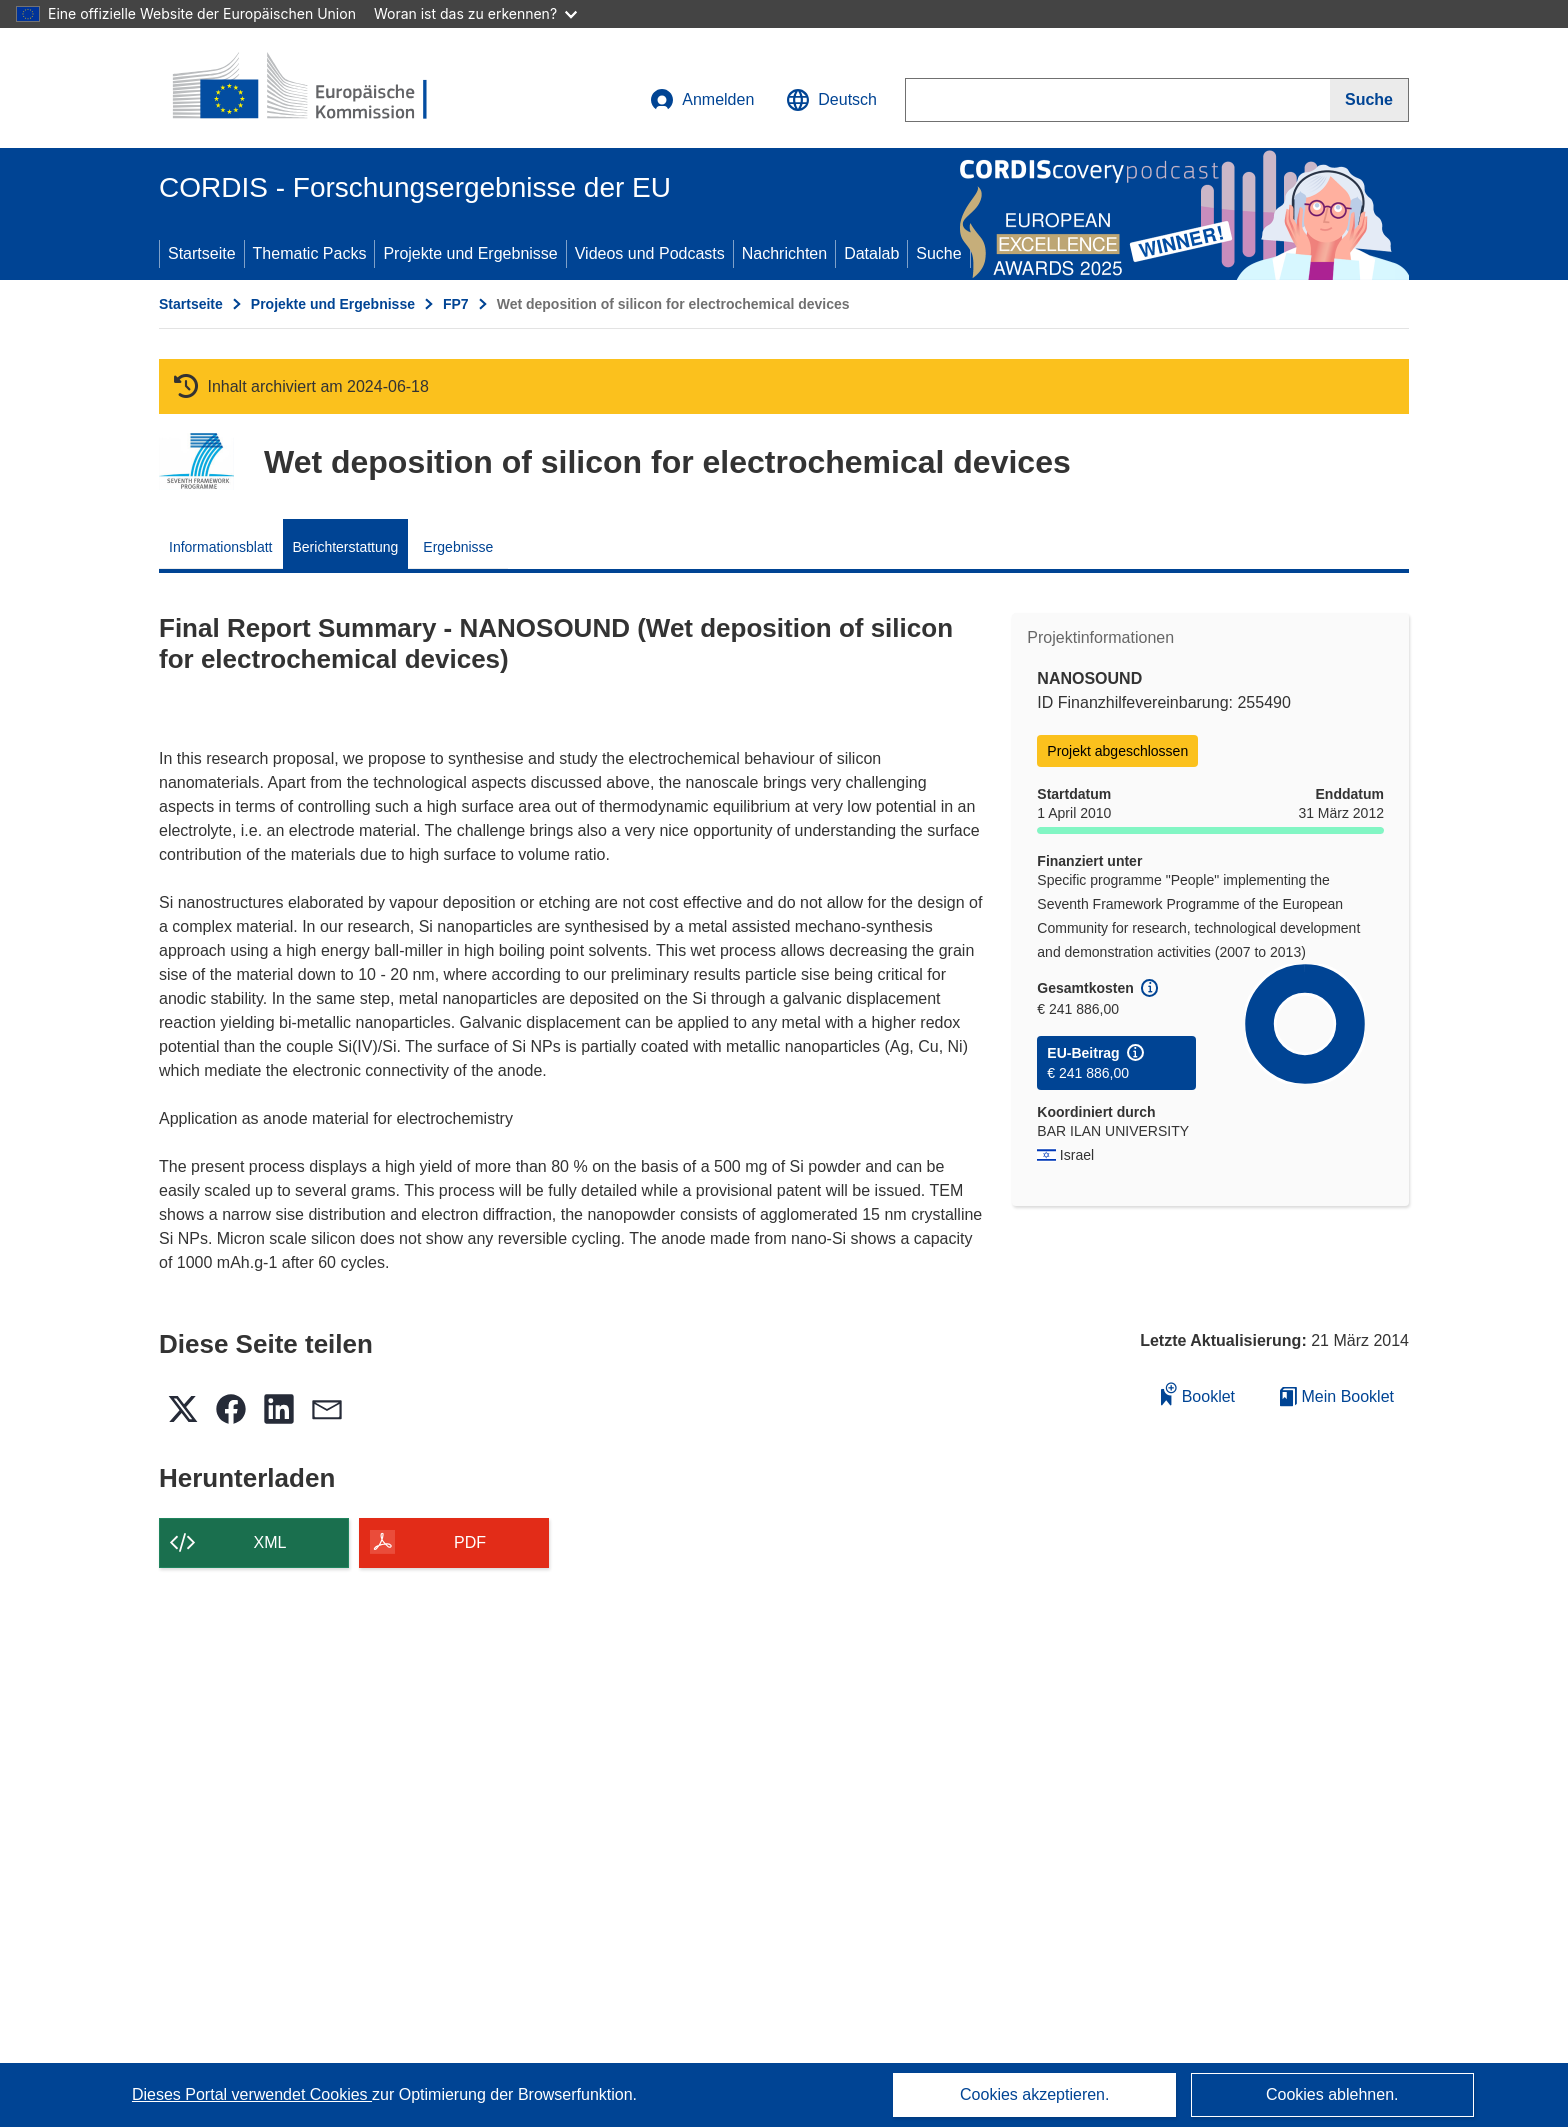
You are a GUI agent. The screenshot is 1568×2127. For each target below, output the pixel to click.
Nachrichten (784, 253)
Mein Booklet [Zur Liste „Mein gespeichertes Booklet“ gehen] (1337, 1396)
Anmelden (702, 100)
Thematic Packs (310, 253)
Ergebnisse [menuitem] (458, 547)
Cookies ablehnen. (1332, 2094)
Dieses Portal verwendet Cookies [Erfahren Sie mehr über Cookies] (252, 2094)
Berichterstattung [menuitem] (346, 547)
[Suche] (1369, 100)
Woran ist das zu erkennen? (475, 13)
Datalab (871, 253)
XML (270, 1542)
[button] (831, 100)
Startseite (202, 253)
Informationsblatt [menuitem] (221, 547)
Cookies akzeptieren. (1034, 2094)
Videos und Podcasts (650, 253)
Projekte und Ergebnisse (470, 253)
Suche (938, 253)
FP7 (456, 304)
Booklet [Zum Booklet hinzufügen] (1198, 1393)
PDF (470, 1542)
